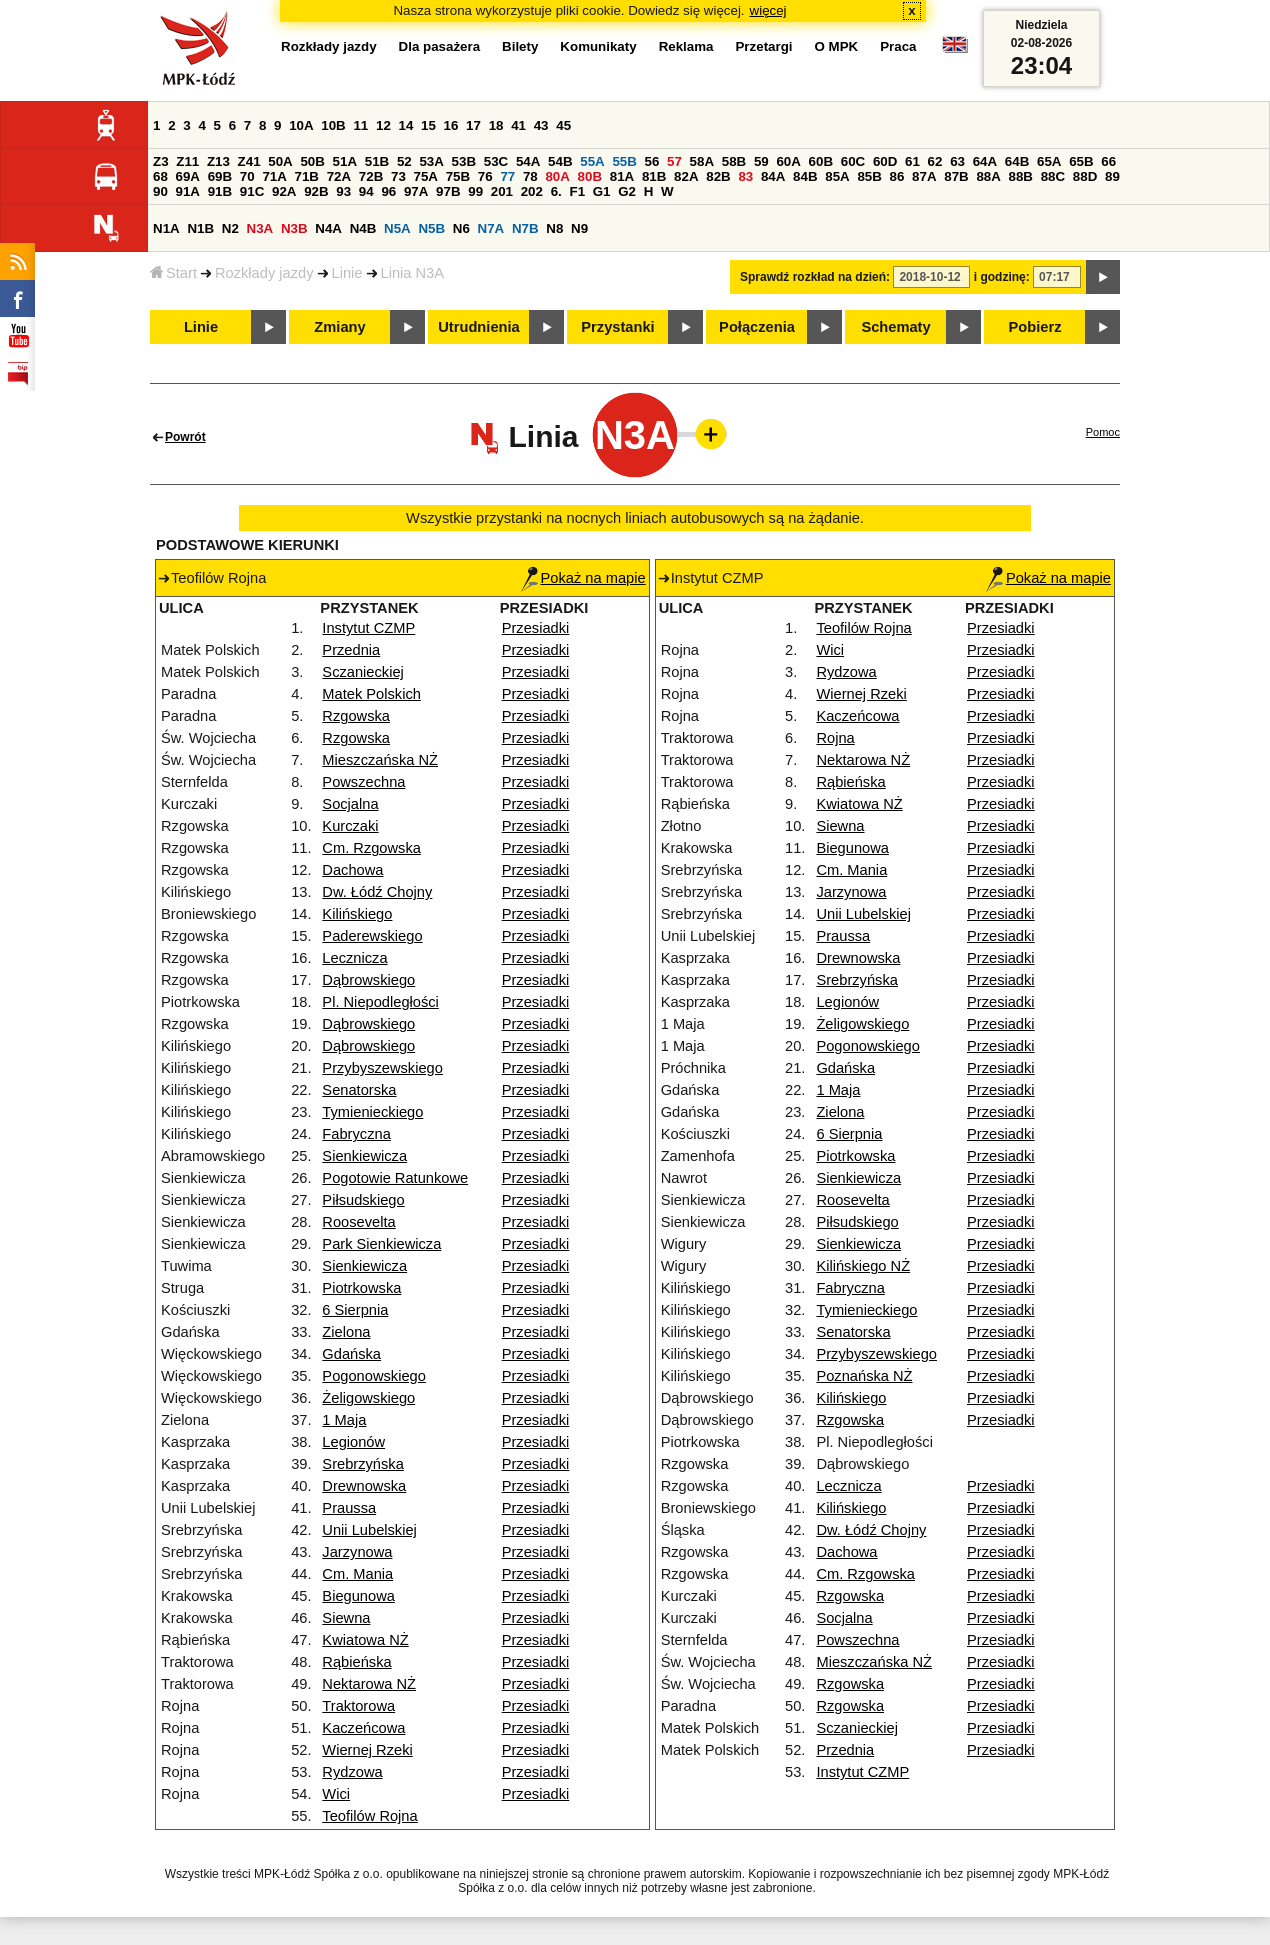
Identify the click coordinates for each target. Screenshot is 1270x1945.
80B (590, 176)
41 (518, 125)
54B (560, 161)
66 (1108, 161)
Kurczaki (350, 826)
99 (475, 191)
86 (897, 176)
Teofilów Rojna (369, 1816)
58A (702, 161)
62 (935, 161)
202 (532, 191)
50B (312, 161)
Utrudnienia (478, 327)
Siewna (346, 1618)
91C (252, 191)
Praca (898, 46)
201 (502, 191)
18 (496, 125)
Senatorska (359, 1090)
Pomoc (1103, 432)
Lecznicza (354, 958)
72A (339, 176)
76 (485, 176)
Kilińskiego (357, 914)
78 (530, 176)
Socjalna (350, 804)
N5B (431, 228)
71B (307, 176)
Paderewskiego (372, 936)
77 (507, 176)
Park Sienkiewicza (381, 1244)
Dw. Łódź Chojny (377, 892)
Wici (336, 1794)
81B (654, 176)
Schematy (895, 327)
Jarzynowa (357, 1552)
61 (912, 161)
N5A (397, 228)
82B (718, 176)
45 (563, 125)
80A (557, 176)
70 (247, 176)
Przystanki (617, 327)
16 (451, 125)
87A (924, 176)
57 (674, 161)
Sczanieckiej (362, 672)
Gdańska (351, 1354)
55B (624, 161)
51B (377, 161)
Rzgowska (356, 716)
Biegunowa (358, 1596)
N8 (554, 228)
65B (1081, 161)
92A (284, 191)
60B (821, 161)
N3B (294, 228)
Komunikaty (598, 46)
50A (280, 161)
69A (188, 176)
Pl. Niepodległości (380, 1002)
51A (345, 161)
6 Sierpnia (355, 1310)
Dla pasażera (440, 46)
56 (652, 161)
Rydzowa (352, 1772)
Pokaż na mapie (583, 578)
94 (366, 191)
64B (1017, 161)
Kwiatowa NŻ (365, 1640)
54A (528, 161)
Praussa (349, 1508)
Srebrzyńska (362, 1464)
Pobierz (1035, 327)
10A (301, 125)
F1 (577, 191)
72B (371, 176)
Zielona (346, 1332)
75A (426, 176)
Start (173, 273)
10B (333, 125)
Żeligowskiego (368, 1398)
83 (745, 176)
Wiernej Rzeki (367, 1750)
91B (220, 191)
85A (837, 176)
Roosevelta (358, 1222)
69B (220, 176)
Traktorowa (358, 1706)
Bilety (520, 46)
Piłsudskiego (363, 1200)
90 (160, 191)
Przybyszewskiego (382, 1068)
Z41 (249, 161)
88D (1085, 176)
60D (885, 161)
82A (686, 176)
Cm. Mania (357, 1574)
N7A (491, 228)
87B (956, 176)
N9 (579, 228)
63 (957, 161)
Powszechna (363, 782)
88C (1053, 176)
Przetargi (763, 46)
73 (398, 176)
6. (556, 191)
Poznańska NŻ (864, 1376)
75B (458, 176)
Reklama (686, 46)
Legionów (353, 1442)
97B (448, 191)
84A (773, 176)
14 (406, 125)
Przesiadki (536, 628)
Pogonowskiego (373, 1376)
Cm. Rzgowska (371, 848)
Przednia (351, 650)
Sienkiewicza (364, 1156)
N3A (260, 228)
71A (274, 176)
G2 (627, 191)
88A (988, 176)
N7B (525, 228)
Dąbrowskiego (368, 980)
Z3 (161, 161)
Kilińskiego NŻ (863, 1266)
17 (473, 125)
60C (853, 161)
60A (788, 161)
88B (1021, 176)
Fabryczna (356, 1134)
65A (1049, 161)
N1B (200, 228)
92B (316, 191)
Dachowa (352, 870)
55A (592, 161)
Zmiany (339, 327)
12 (383, 125)
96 (388, 191)
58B (734, 161)
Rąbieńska (356, 1662)
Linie (347, 273)
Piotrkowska (361, 1288)
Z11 (187, 161)
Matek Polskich (371, 694)
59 (761, 161)
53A (431, 161)
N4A (328, 228)
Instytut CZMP (368, 628)
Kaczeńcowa (363, 1728)
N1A (166, 228)
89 (1112, 176)
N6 (461, 228)
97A (416, 191)
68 (160, 176)
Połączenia (757, 327)
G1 (602, 191)
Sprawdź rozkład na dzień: (815, 277)
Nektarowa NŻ (369, 1684)
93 (343, 191)
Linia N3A (413, 273)
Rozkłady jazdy (264, 273)
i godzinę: (1002, 277)
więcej (768, 10)
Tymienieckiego (372, 1112)
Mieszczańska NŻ (380, 760)
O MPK (837, 46)
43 (541, 125)
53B (464, 161)
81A (622, 176)
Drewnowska (364, 1486)
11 (360, 125)
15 (428, 125)
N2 (230, 228)
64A (985, 161)
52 (404, 161)
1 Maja (344, 1420)
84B (805, 176)
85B (869, 176)
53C (496, 161)
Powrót (185, 437)
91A (188, 191)
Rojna (835, 738)
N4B (363, 228)
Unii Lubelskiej (369, 1530)
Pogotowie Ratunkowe (395, 1178)
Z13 (218, 161)
